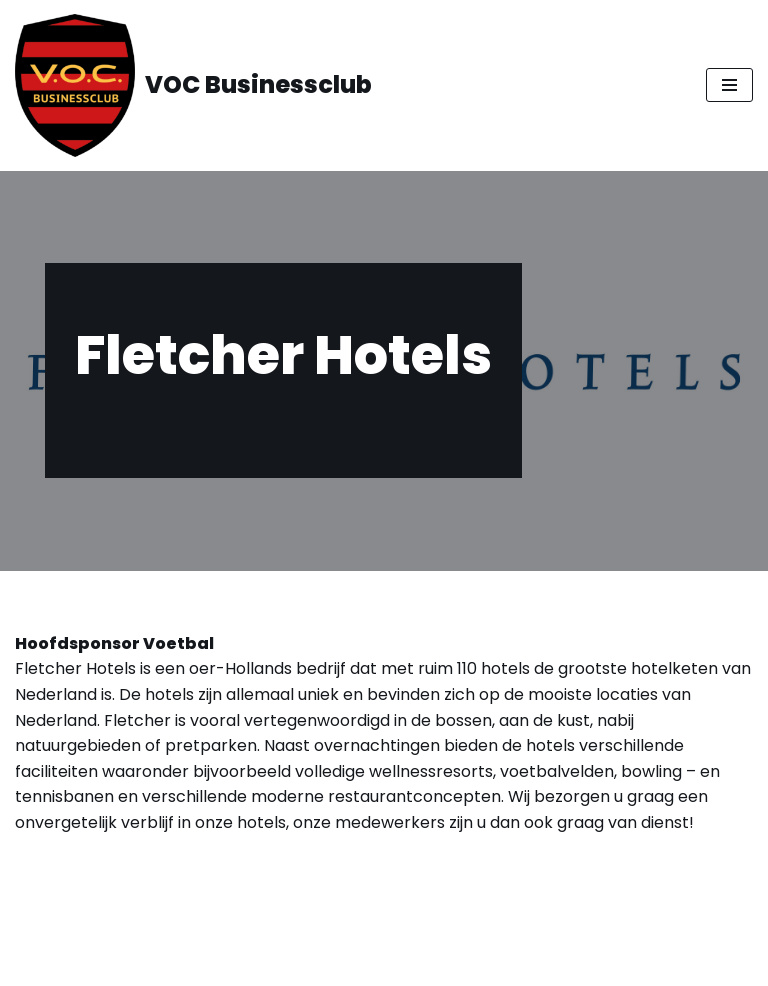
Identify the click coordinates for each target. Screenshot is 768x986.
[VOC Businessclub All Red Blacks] (193, 85)
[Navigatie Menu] (729, 85)
